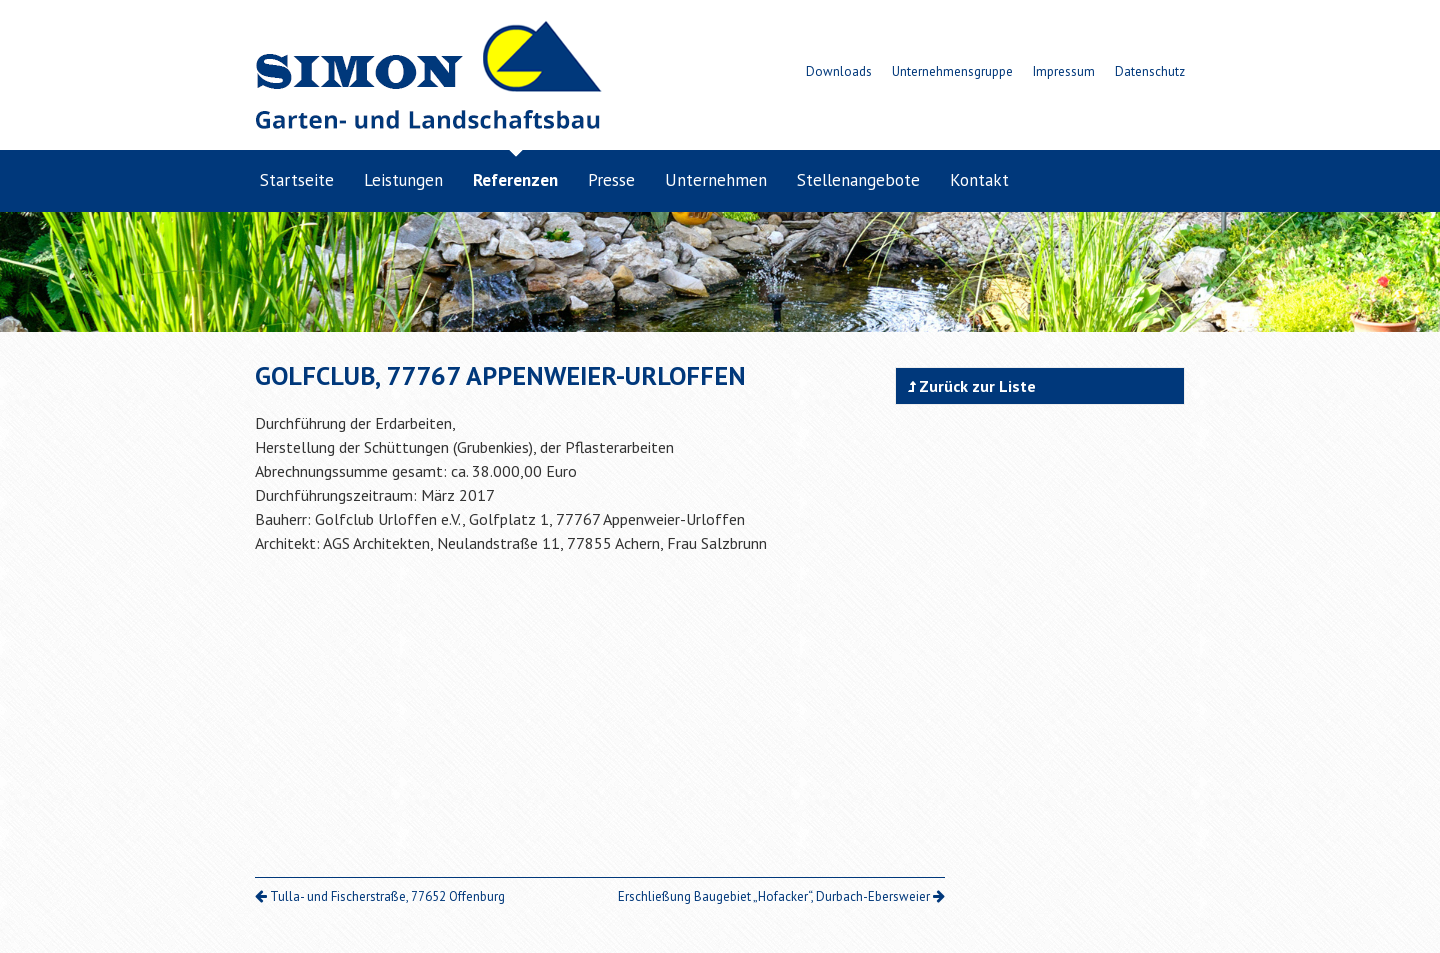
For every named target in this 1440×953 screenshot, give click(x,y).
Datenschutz (1150, 71)
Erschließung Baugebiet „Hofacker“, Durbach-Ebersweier (781, 896)
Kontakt (979, 180)
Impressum (1064, 71)
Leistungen (403, 180)
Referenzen (515, 180)
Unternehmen (716, 180)
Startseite (297, 180)
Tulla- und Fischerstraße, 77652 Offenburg (380, 896)
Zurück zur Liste (972, 386)
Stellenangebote (858, 180)
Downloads (839, 71)
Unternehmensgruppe (952, 71)
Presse (611, 180)
